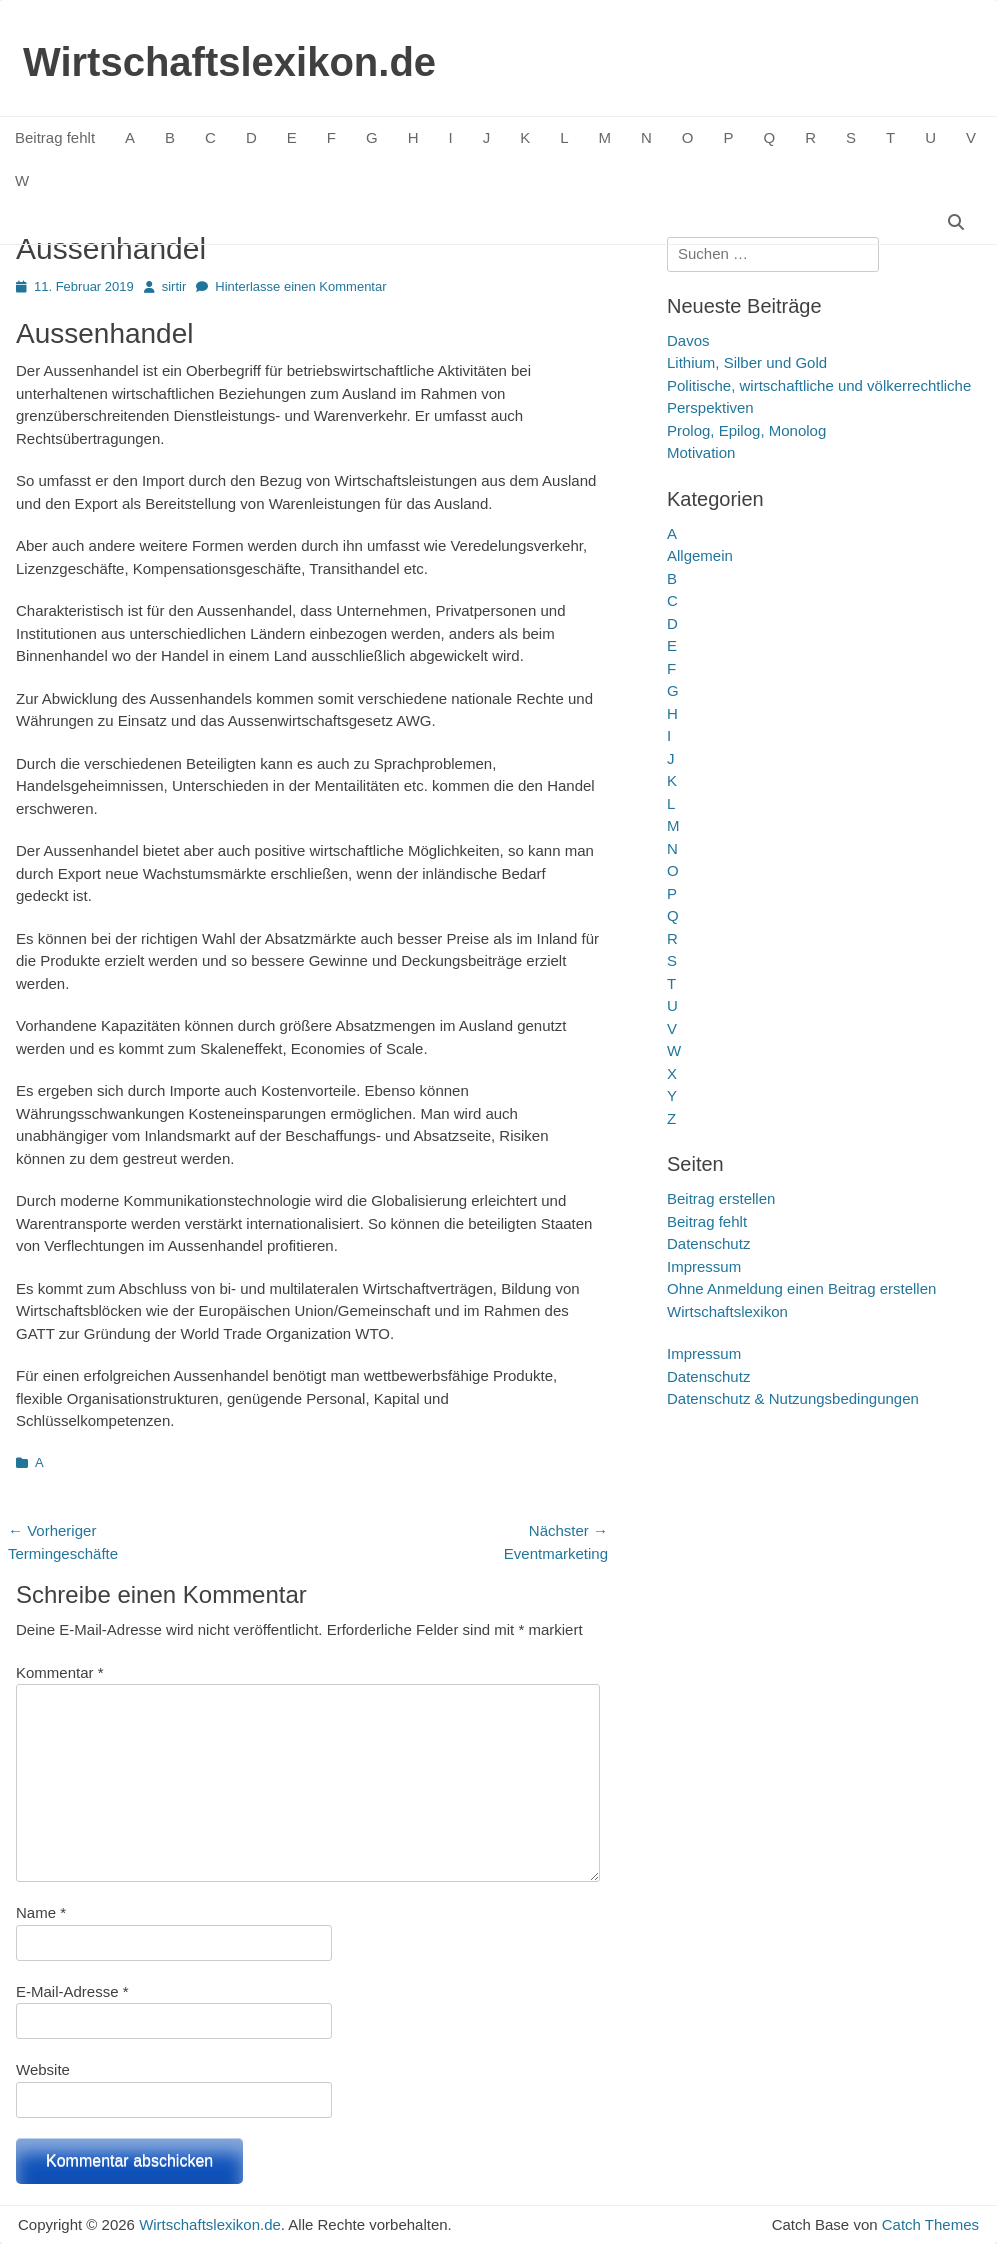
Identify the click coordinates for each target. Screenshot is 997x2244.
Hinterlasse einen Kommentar (300, 286)
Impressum (704, 1266)
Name (41, 1912)
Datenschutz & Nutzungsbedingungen (793, 1398)
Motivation (701, 452)
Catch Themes (930, 2224)
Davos (688, 340)
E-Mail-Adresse (72, 1991)
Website (43, 2069)
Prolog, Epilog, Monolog (746, 430)
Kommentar (60, 1672)
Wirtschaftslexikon (727, 1311)
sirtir (174, 286)
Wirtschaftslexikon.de (229, 62)
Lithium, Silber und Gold (747, 362)
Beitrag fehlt (55, 137)
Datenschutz (708, 1243)
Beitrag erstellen (721, 1198)
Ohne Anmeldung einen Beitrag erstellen (801, 1288)
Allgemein (700, 555)
